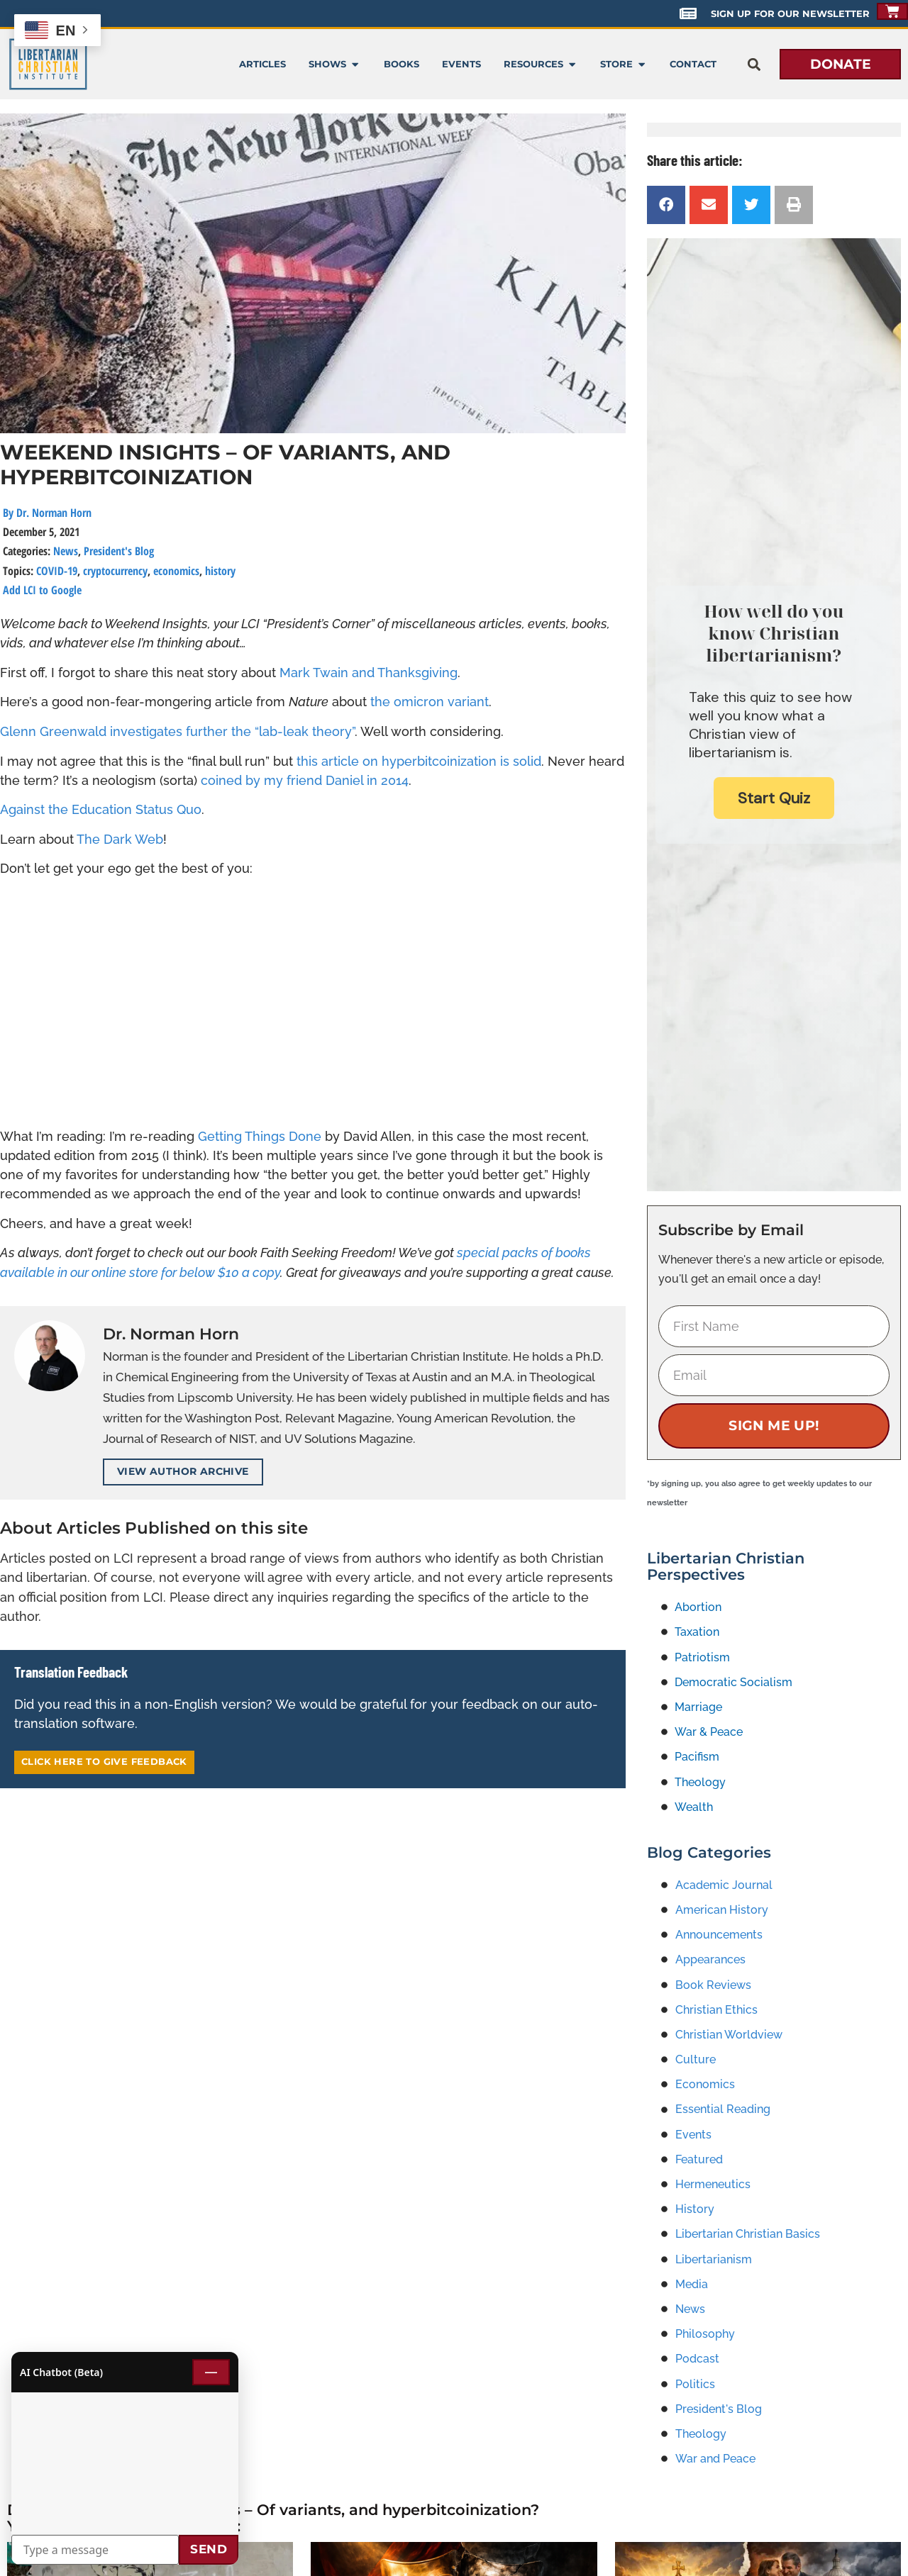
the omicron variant (429, 701)
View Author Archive (183, 1471)
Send (208, 2549)
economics (176, 571)
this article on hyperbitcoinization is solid (419, 761)
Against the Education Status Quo (100, 809)
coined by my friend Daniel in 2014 (305, 780)
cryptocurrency (115, 571)
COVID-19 (56, 571)
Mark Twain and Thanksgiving (368, 672)
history (220, 571)
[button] (753, 64)
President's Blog (119, 551)
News (65, 551)
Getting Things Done (259, 1136)
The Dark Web (120, 839)
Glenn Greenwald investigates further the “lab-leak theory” (177, 731)
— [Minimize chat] (211, 2372)
